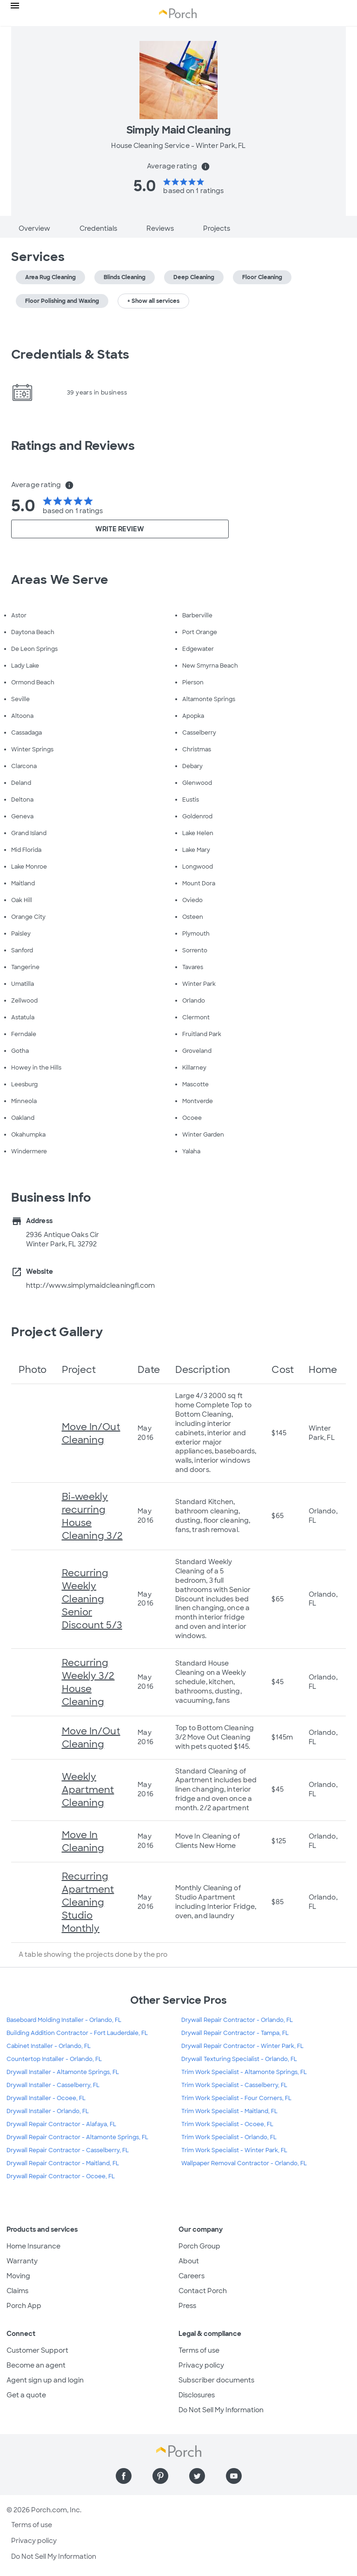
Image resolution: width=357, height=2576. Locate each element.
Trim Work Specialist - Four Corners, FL (236, 2098)
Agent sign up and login (45, 2380)
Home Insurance (33, 2246)
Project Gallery (57, 1332)
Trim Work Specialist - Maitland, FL (229, 2111)
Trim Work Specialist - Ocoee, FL (227, 2124)
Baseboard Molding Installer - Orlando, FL (64, 2020)
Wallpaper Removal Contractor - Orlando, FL (244, 2163)
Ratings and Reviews (73, 446)
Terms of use (198, 2350)
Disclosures (196, 2395)
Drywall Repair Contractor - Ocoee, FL (61, 2176)
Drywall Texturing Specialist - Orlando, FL (239, 2059)
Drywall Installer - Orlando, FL (48, 2111)
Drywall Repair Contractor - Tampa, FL (235, 2033)
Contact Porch (202, 2291)
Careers (191, 2276)
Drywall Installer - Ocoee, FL (46, 2098)
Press (187, 2306)
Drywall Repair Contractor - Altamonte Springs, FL (77, 2137)
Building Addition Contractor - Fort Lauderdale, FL (77, 2033)
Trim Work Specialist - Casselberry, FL (234, 2085)
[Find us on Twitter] (197, 2476)
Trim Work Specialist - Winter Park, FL (234, 2150)
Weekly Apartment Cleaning (88, 1790)
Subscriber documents (216, 2380)
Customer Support (37, 2350)
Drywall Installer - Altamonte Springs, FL (63, 2072)
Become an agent (36, 2365)
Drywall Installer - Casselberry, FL (53, 2085)
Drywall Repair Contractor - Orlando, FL (237, 2020)
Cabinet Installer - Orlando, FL (49, 2046)
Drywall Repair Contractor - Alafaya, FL (61, 2124)
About (188, 2261)
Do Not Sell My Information (221, 2410)
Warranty (22, 2261)
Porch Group (199, 2246)
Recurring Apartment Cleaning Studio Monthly (88, 1902)
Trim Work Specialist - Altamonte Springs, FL (244, 2072)
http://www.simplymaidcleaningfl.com (90, 1285)
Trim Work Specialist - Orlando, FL (229, 2137)
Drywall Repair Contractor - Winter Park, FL (242, 2046)
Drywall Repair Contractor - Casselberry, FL (68, 2150)
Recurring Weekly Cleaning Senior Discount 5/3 (92, 1599)
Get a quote (26, 2395)
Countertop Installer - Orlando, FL (54, 2059)
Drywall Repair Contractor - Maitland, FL (63, 2163)
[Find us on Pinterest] (160, 2476)
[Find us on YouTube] (234, 2476)
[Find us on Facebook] (124, 2476)
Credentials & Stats (70, 354)
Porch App (24, 2306)
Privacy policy (201, 2365)
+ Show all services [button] (153, 301)
